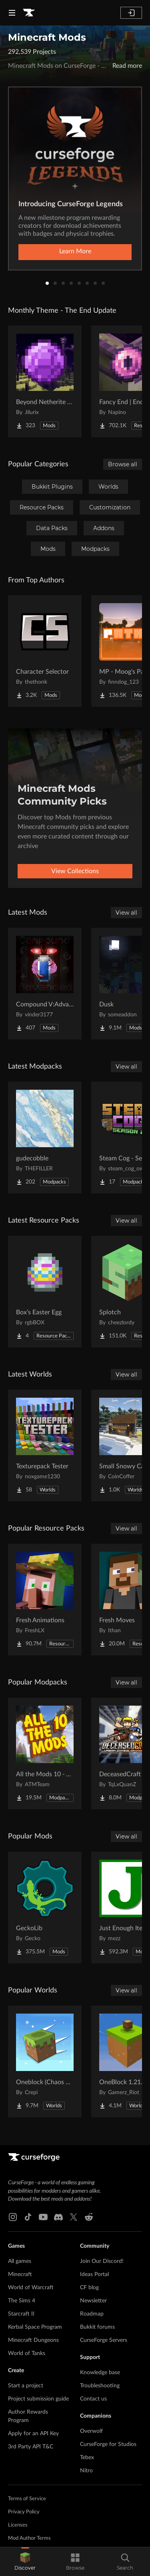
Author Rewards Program (28, 2416)
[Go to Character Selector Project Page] (45, 651)
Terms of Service (27, 2498)
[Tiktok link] (28, 2217)
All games (19, 2261)
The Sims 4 (21, 2301)
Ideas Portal (94, 2274)
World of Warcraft (31, 2287)
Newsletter (93, 2301)
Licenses (18, 2525)
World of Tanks (26, 2353)
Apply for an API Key (33, 2433)
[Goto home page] (28, 12)
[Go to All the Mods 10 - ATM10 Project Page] (45, 1753)
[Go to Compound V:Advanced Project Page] (45, 983)
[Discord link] (58, 2217)
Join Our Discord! (102, 2261)
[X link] (73, 2217)
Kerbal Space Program (35, 2327)
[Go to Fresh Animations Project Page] (45, 1599)
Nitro (86, 2470)
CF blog (89, 2287)
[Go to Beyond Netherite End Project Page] (45, 381)
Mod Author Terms (29, 2538)
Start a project (25, 2386)
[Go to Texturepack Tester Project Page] (45, 1445)
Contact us (93, 2399)
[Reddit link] (89, 2217)
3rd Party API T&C (30, 2447)
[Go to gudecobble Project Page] (45, 1137)
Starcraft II (21, 2314)
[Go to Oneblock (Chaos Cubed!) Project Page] (45, 2061)
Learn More (75, 251)
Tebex (87, 2457)
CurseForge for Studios (108, 2444)
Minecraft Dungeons (33, 2340)
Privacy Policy (24, 2512)
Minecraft (20, 2274)
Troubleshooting (100, 2386)
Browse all (122, 464)
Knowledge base (100, 2372)
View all (126, 912)
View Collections (75, 871)
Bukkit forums (97, 2327)
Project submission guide (38, 2399)
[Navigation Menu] (12, 13)
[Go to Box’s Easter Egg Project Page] (45, 1291)
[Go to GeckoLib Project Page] (45, 1907)
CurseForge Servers (103, 2340)
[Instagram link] (13, 2217)
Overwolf (91, 2431)
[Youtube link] (43, 2217)
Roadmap (92, 2314)
